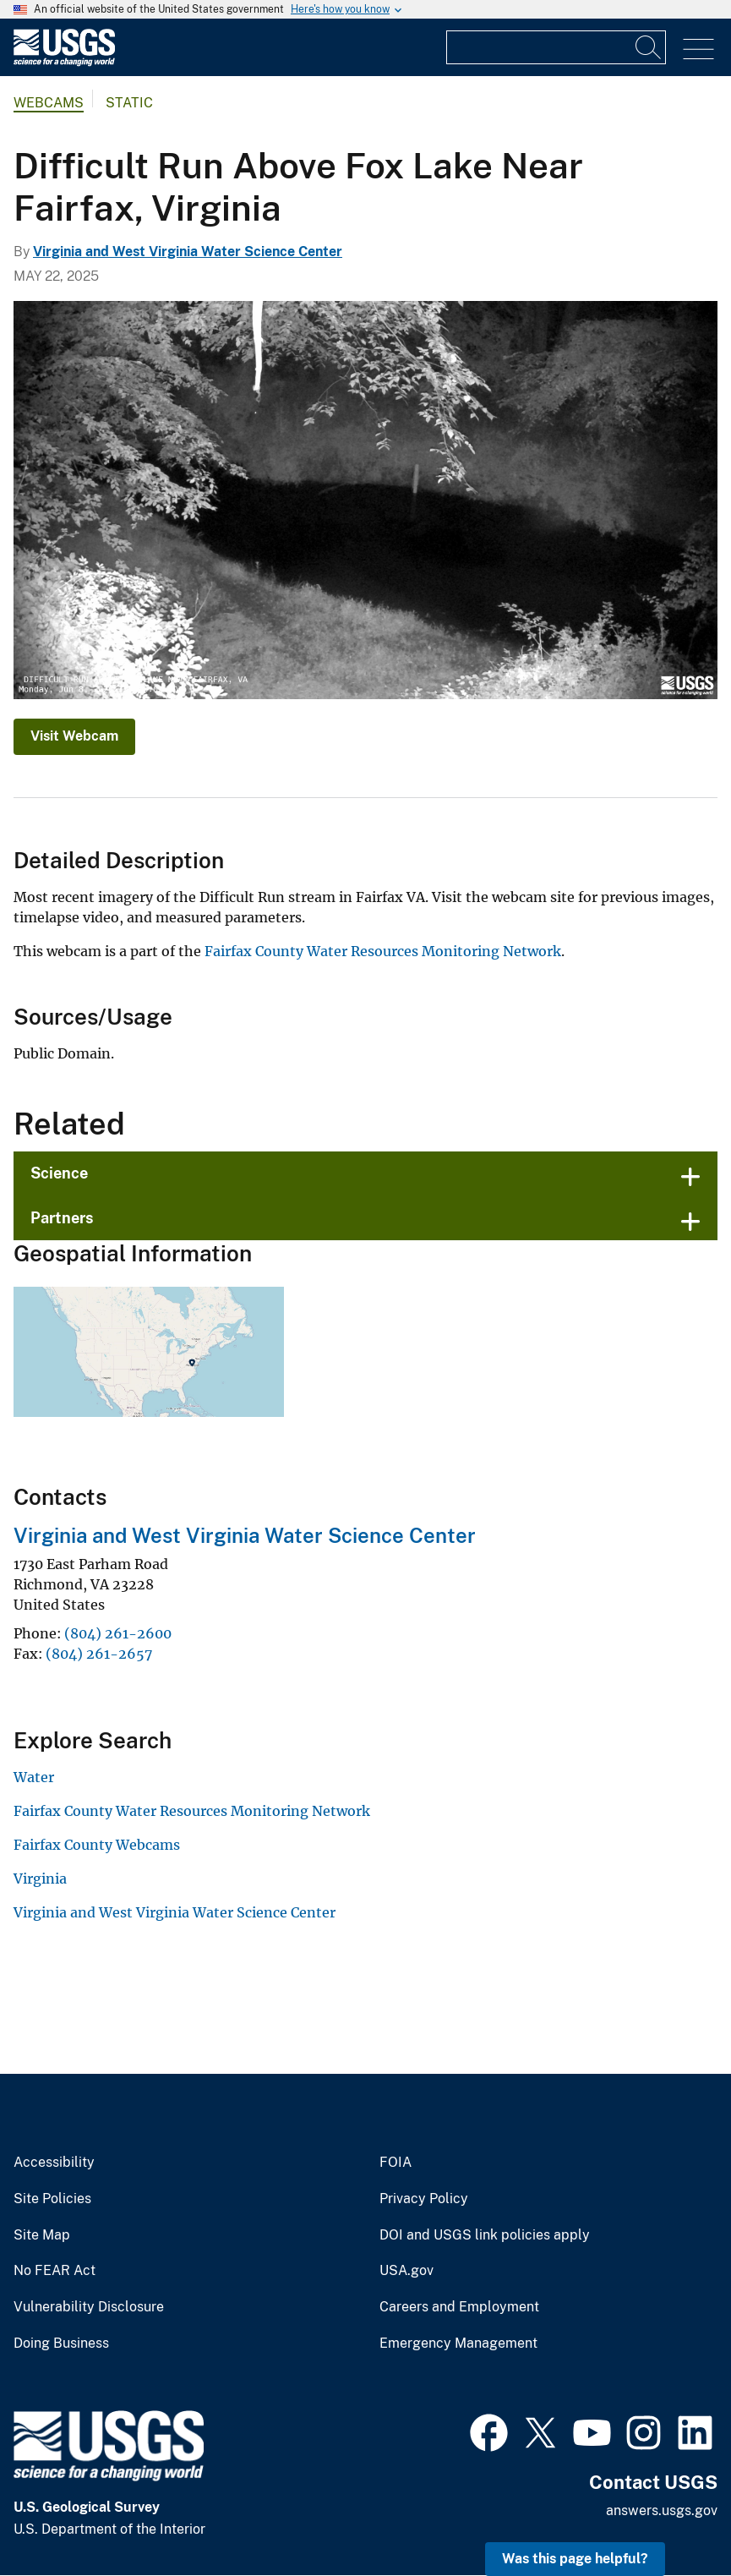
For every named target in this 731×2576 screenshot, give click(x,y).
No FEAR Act (54, 2270)
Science (59, 1173)
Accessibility (54, 2162)
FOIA (395, 2162)
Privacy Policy (423, 2199)
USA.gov (406, 2270)
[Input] (556, 47)
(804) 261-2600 (118, 1633)
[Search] (649, 47)
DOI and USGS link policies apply (484, 2235)
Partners (62, 1218)
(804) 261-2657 (99, 1653)
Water (34, 1777)
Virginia (40, 1878)
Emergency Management (458, 2343)
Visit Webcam (74, 736)
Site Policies (52, 2199)
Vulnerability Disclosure (89, 2307)
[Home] (64, 62)
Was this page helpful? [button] (575, 2559)
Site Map (42, 2235)
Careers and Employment (459, 2307)
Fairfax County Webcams (97, 1844)
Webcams (49, 103)
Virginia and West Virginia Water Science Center (187, 251)
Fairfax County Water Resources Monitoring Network (383, 951)
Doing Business (61, 2343)
